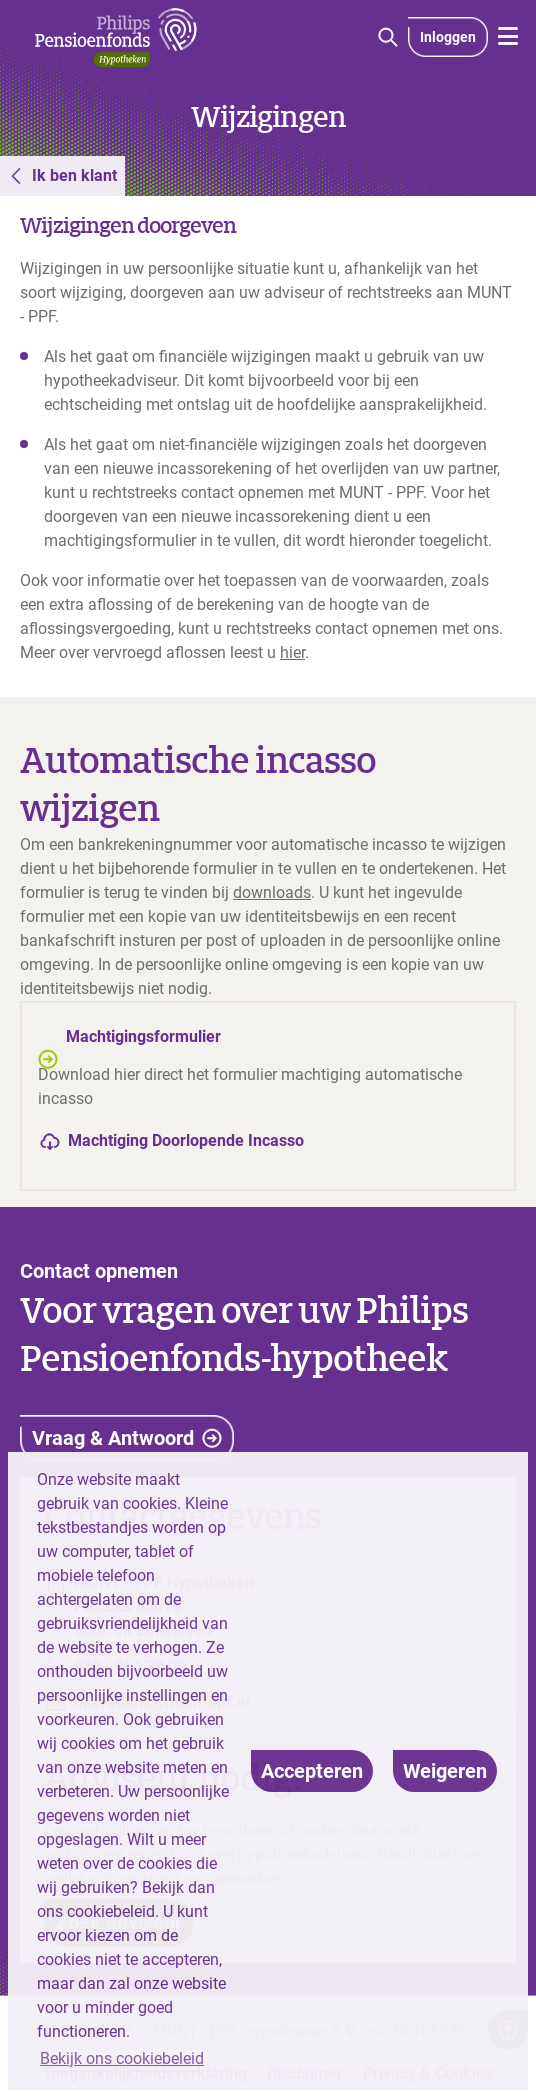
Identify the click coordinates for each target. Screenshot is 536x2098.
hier (292, 652)
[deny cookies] (445, 1771)
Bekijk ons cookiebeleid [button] (122, 2058)
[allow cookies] (312, 1771)
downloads (272, 892)
